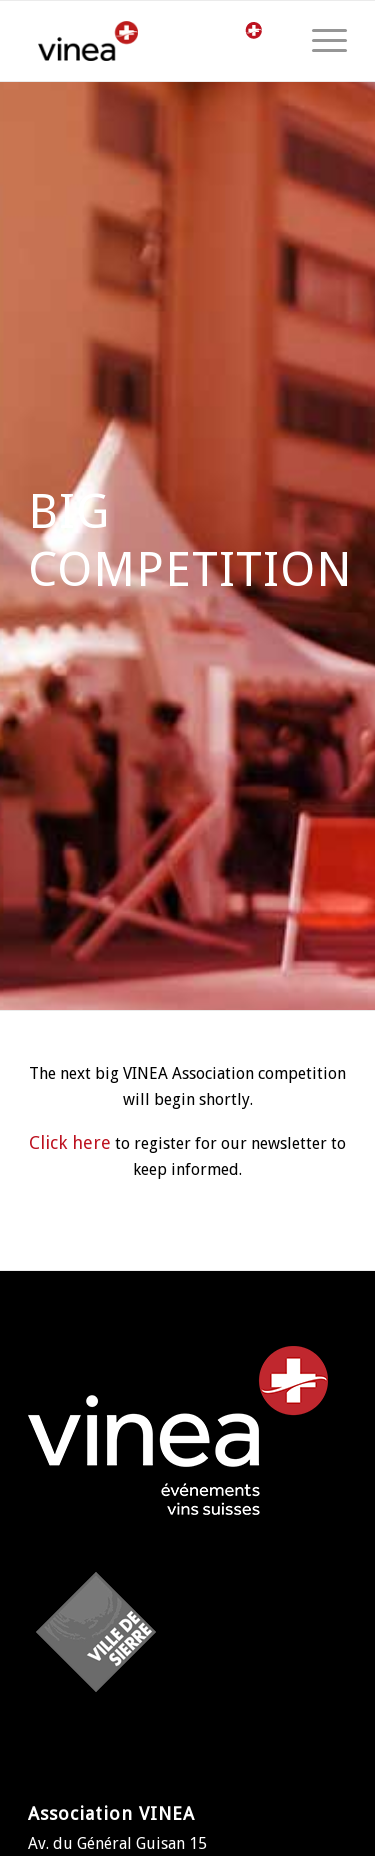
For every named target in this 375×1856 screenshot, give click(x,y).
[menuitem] (319, 41)
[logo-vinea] (101, 41)
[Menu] (319, 41)
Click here (70, 1142)
